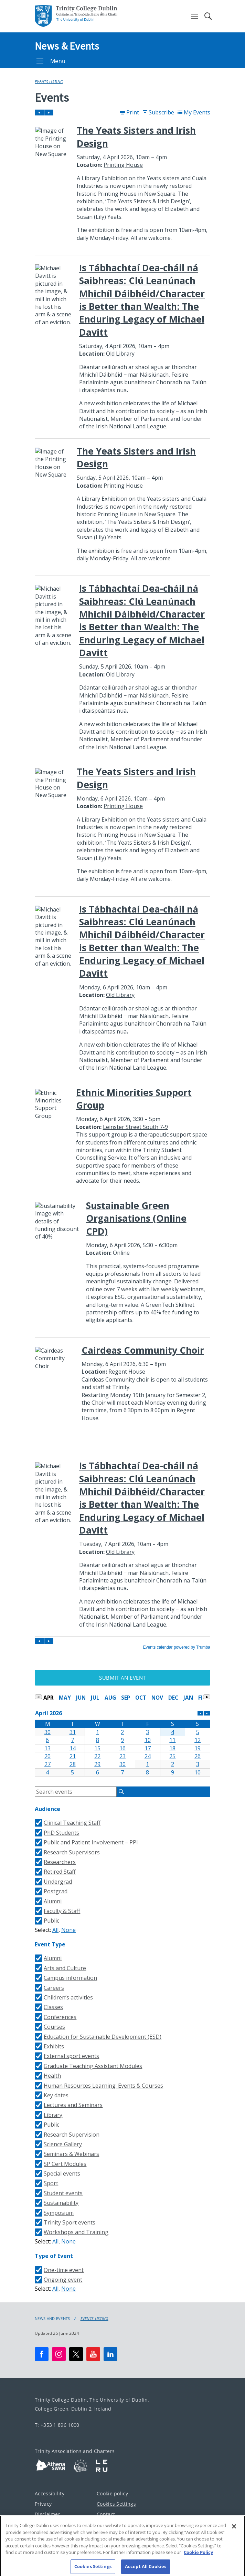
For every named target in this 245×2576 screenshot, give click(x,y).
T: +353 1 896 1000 (57, 2425)
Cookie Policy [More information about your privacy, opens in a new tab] (198, 2555)
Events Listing (49, 81)
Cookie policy (112, 2493)
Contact (106, 2514)
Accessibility (49, 2493)
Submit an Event (122, 1677)
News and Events (52, 2318)
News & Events (67, 45)
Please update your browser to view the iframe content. (122, 879)
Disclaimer (47, 2514)
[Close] (234, 2529)
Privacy (43, 2504)
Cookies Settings (116, 2504)
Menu (50, 61)
